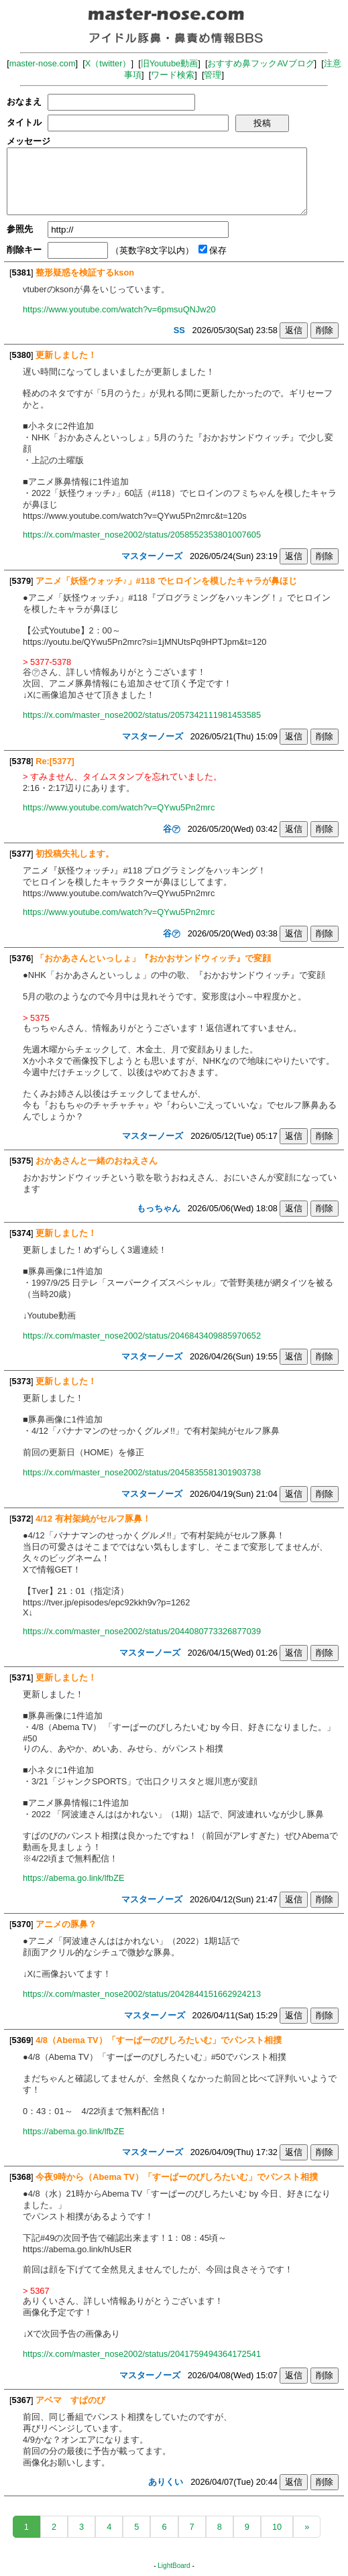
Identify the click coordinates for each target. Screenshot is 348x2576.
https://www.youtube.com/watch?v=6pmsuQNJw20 (119, 309)
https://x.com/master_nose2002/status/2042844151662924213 (142, 1994)
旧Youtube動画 (169, 63)
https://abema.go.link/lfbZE (74, 1878)
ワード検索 (172, 75)
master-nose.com (42, 63)
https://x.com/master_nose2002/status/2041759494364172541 (142, 2354)
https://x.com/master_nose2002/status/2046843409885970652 (142, 1336)
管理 (212, 75)
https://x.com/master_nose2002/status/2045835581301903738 (142, 1472)
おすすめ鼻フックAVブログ (260, 63)
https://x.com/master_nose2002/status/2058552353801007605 (142, 535)
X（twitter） (108, 63)
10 (277, 2527)
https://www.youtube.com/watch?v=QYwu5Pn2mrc (119, 807)
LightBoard (174, 2565)
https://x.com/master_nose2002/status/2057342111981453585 (142, 715)
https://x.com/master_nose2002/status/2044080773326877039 (142, 1631)
